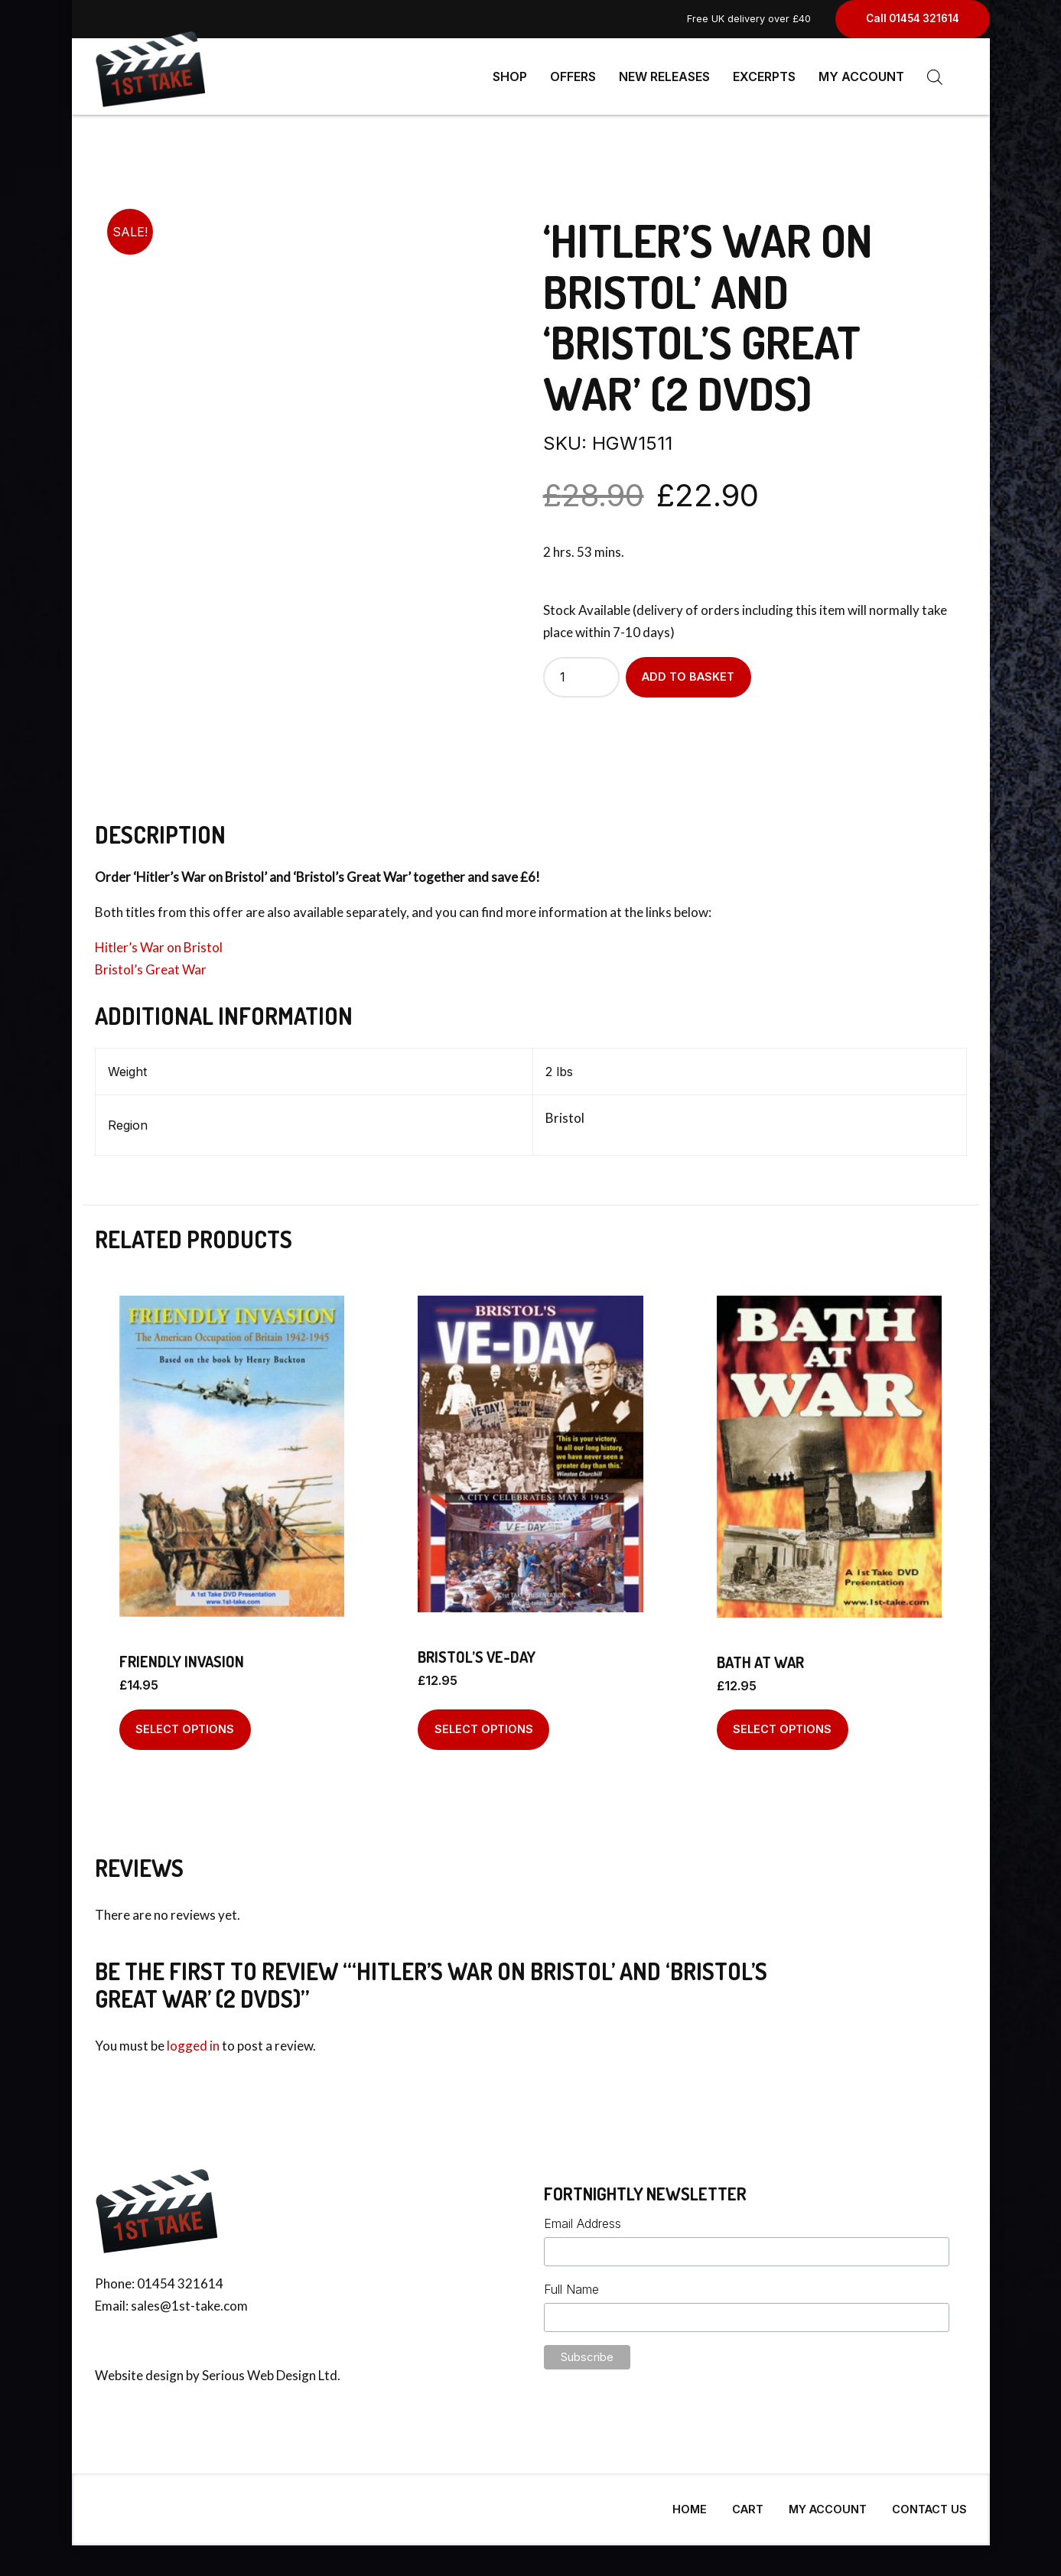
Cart (747, 2502)
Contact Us (929, 2502)
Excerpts (764, 76)
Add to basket (688, 670)
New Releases (664, 76)
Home (689, 2502)
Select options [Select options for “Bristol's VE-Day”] (483, 1722)
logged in (193, 2039)
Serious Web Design (259, 2369)
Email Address (582, 2217)
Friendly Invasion (181, 1655)
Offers (573, 76)
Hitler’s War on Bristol (159, 941)
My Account (861, 76)
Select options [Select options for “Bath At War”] (782, 1722)
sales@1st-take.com (189, 2299)
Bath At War (760, 1656)
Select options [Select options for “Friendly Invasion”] (184, 1722)
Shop (510, 76)
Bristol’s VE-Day (476, 1650)
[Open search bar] (934, 77)
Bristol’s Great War (151, 963)
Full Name (571, 2283)
